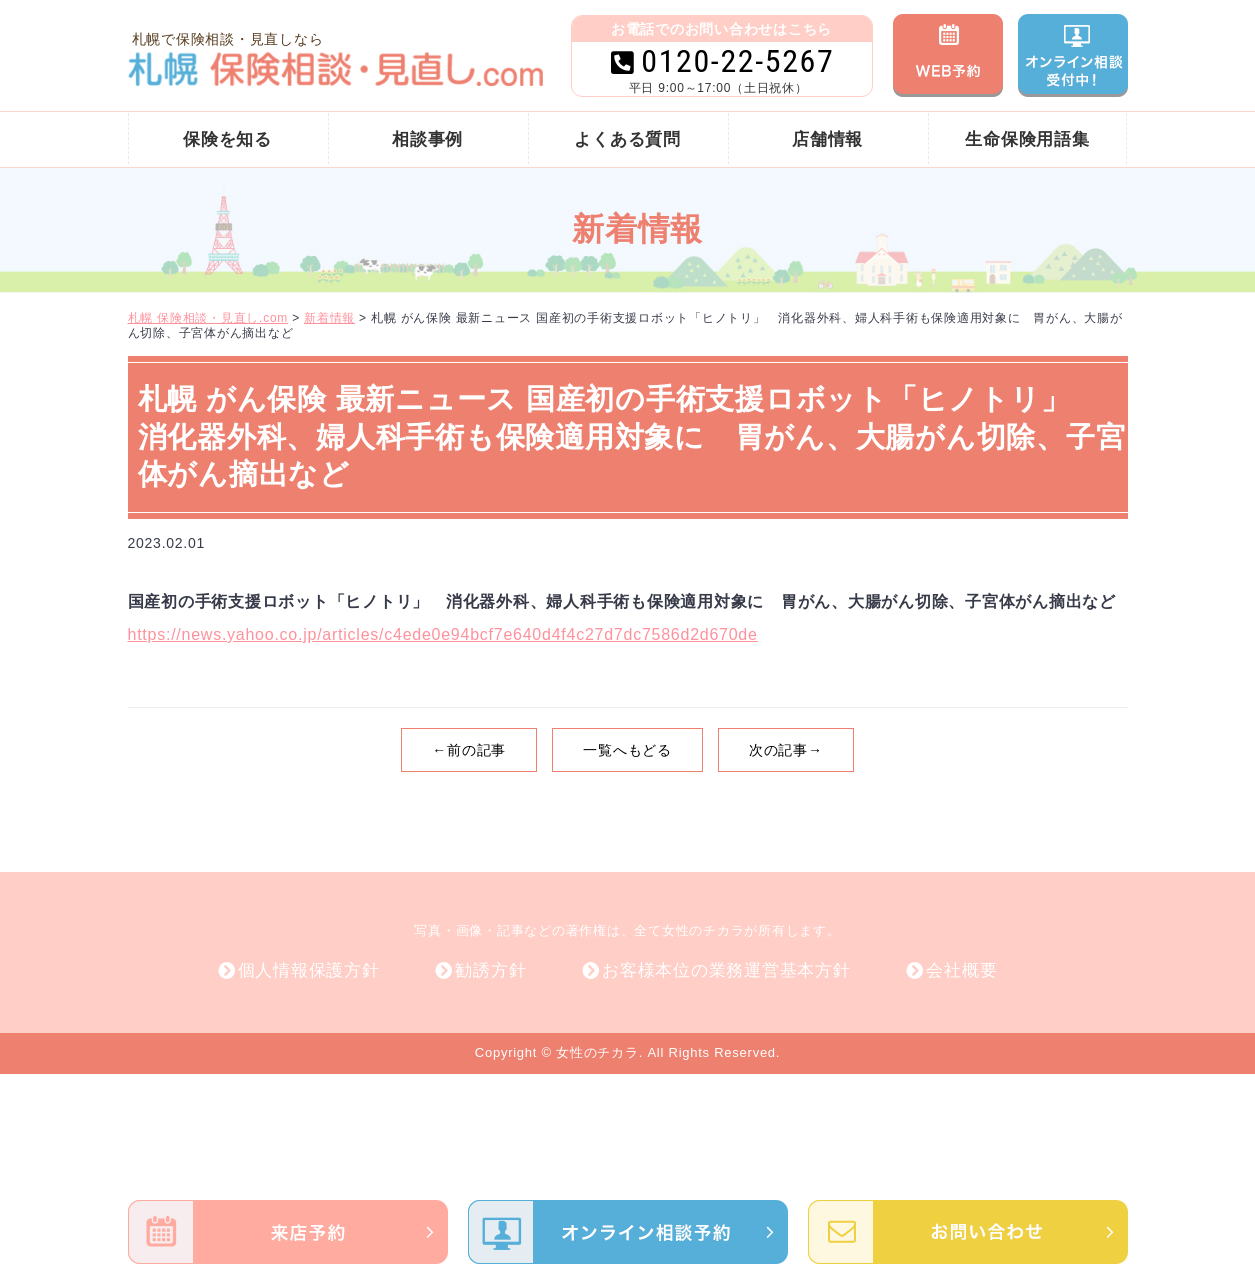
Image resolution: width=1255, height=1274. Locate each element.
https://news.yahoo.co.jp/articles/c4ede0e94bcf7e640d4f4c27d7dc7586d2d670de (443, 634)
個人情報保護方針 (309, 970)
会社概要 (961, 970)
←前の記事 (469, 750)
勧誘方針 (490, 970)
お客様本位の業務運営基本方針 (726, 970)
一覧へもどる (627, 750)
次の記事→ (786, 750)
